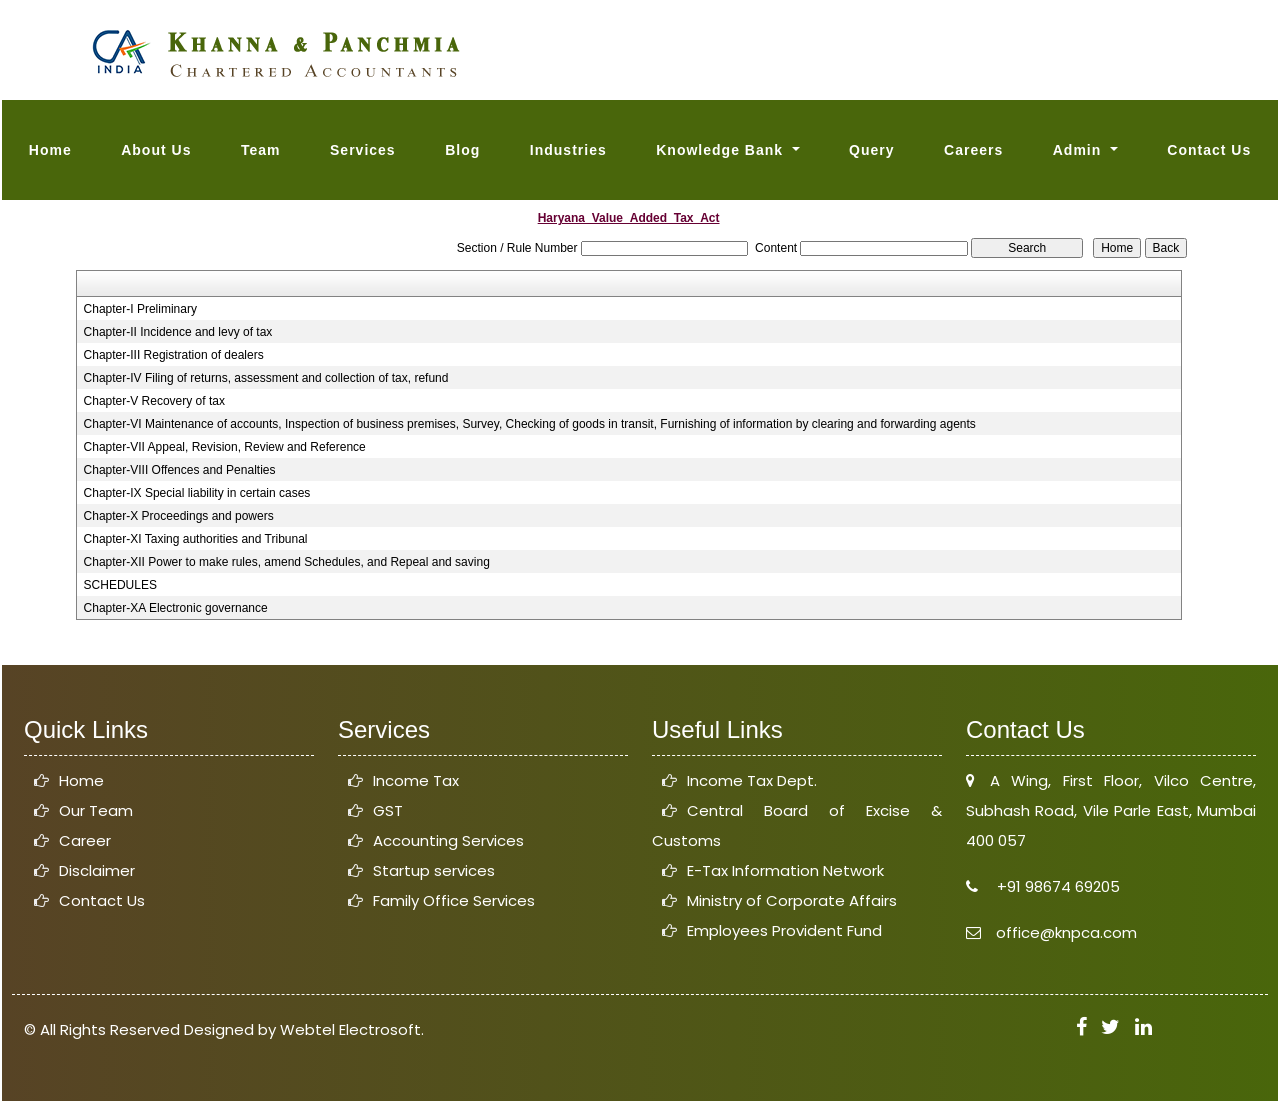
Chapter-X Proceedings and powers (179, 516)
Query (871, 150)
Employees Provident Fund (784, 930)
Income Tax (416, 780)
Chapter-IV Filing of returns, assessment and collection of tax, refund (266, 378)
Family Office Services (454, 900)
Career (85, 840)
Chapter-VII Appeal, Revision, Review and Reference (225, 447)
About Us (156, 150)
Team (261, 150)
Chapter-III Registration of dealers (174, 355)
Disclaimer (97, 870)
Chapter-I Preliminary (140, 309)
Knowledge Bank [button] (722, 150)
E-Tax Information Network (785, 870)
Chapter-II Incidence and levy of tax (178, 332)
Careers (973, 150)
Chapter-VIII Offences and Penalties (180, 470)
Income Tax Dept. (752, 780)
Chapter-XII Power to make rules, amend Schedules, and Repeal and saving (287, 562)
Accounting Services (448, 840)
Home (50, 150)
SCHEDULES (120, 585)
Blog (462, 150)
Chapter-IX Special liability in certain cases (197, 493)
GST (388, 810)
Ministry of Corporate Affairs (792, 900)
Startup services (434, 870)
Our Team (96, 810)
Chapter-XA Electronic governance (176, 608)
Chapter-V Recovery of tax (154, 401)
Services (363, 150)
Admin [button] (1079, 150)
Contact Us (1209, 150)
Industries (568, 150)
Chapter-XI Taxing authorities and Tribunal (196, 539)
